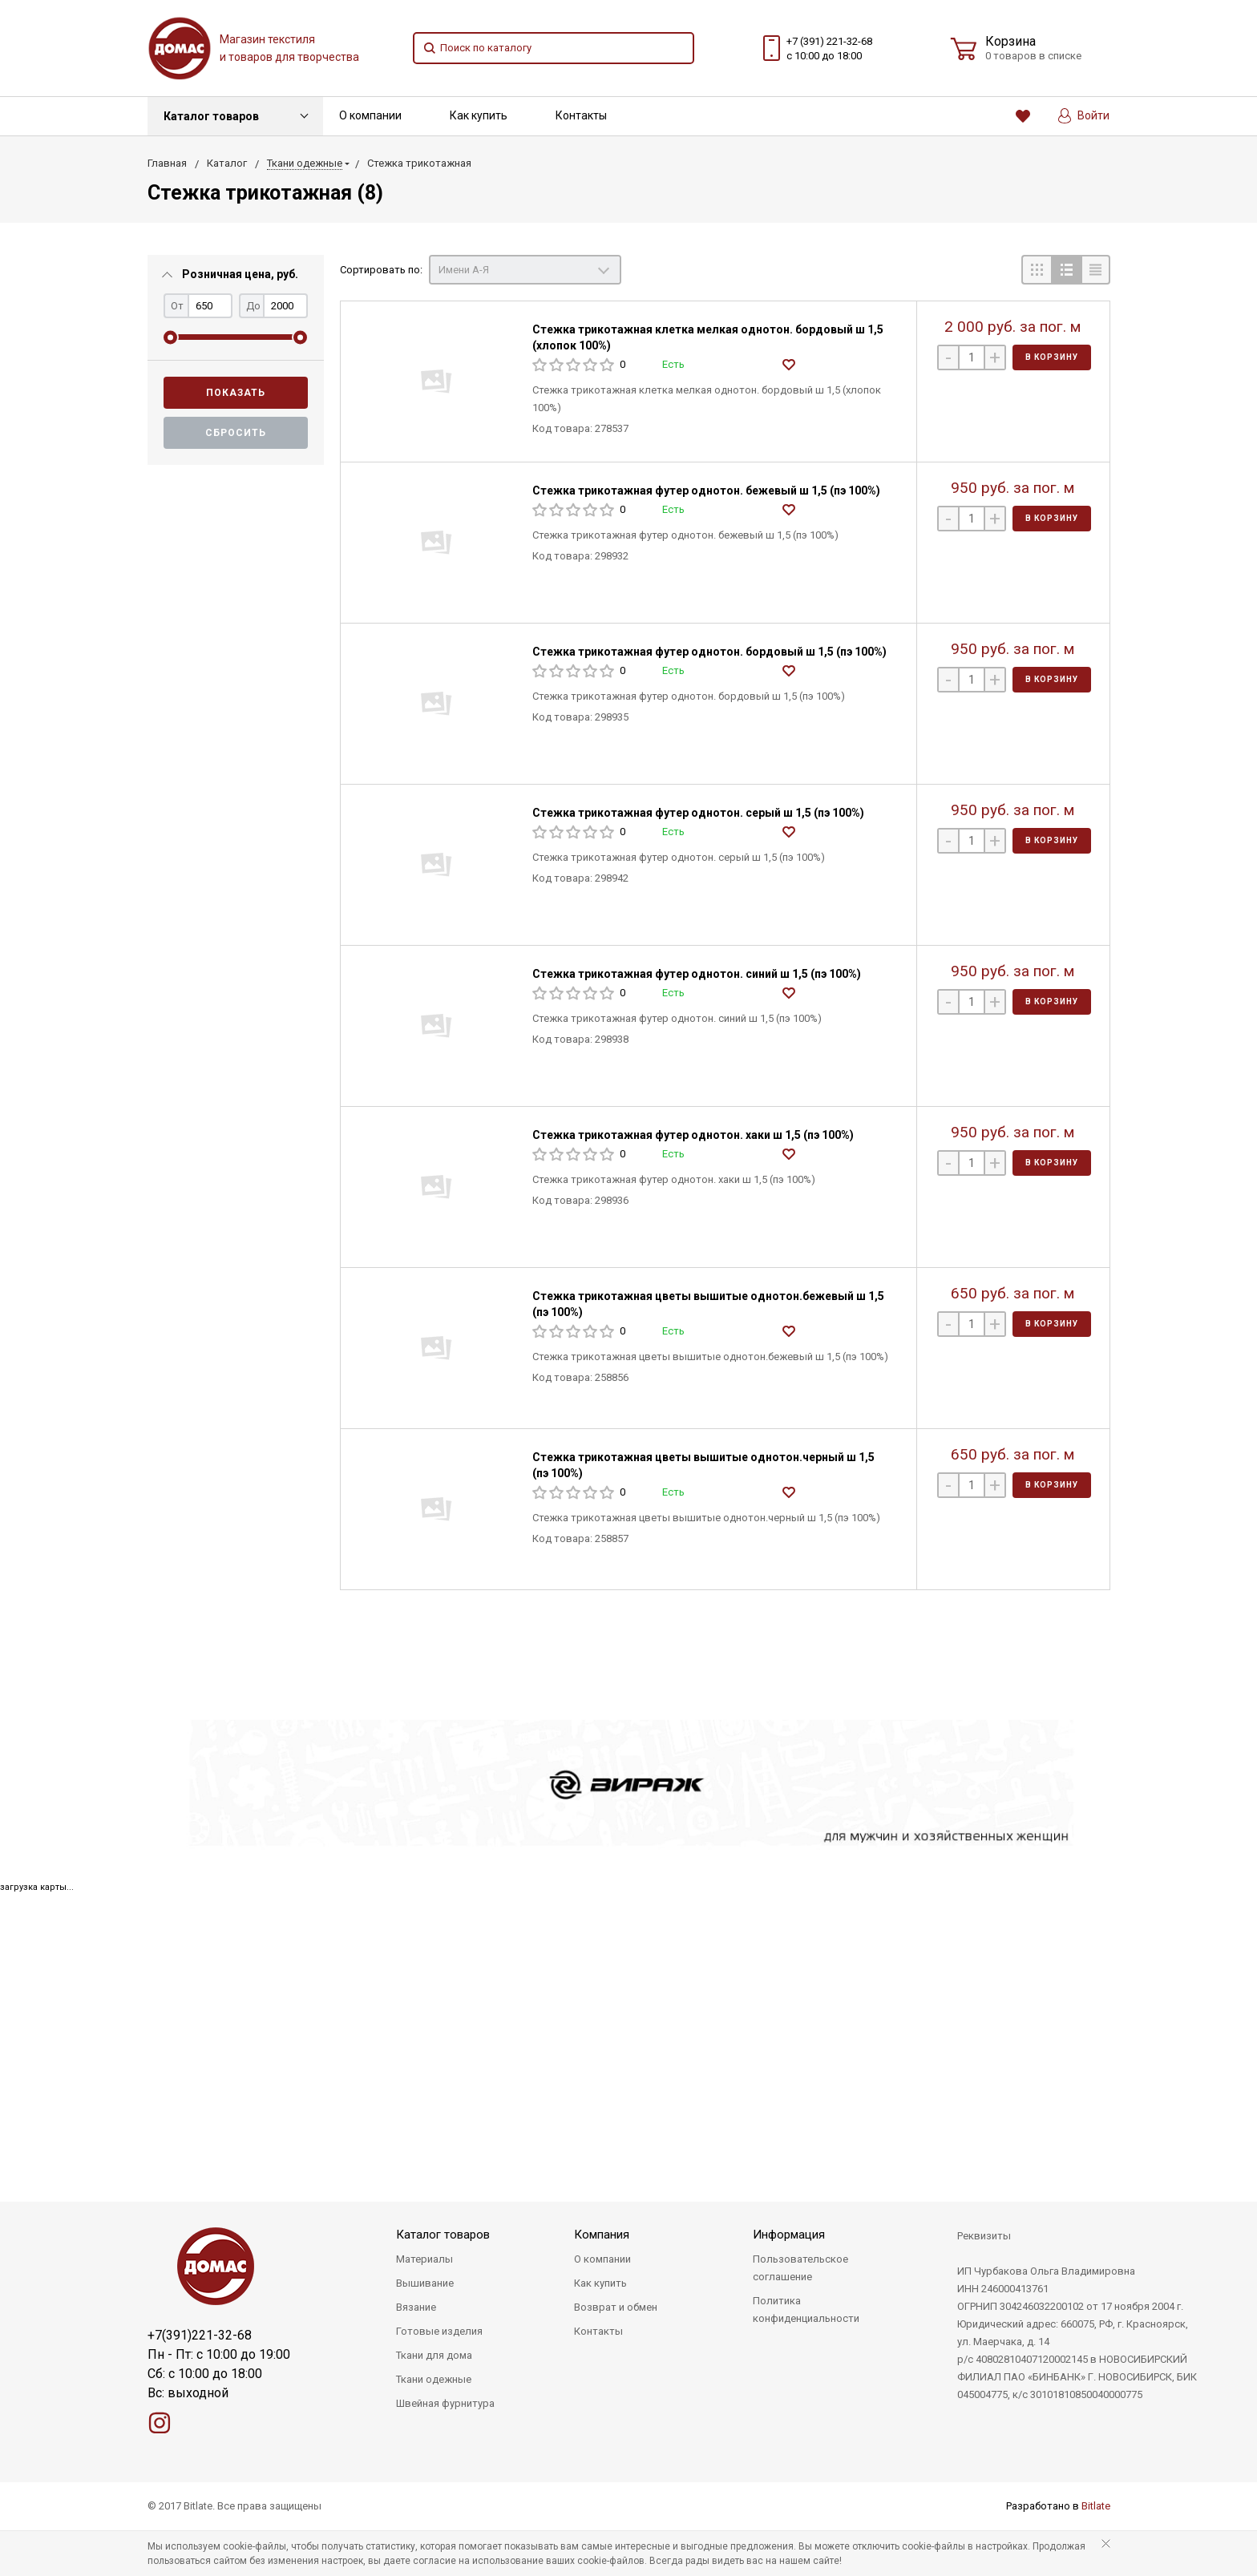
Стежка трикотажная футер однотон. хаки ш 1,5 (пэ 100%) (693, 1135)
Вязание (416, 2307)
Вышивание (425, 2283)
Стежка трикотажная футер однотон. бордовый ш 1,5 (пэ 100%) (709, 651)
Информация (789, 2234)
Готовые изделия (439, 2331)
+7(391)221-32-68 (200, 2335)
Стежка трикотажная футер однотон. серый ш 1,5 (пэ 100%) (698, 812)
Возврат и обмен (615, 2307)
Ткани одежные (433, 2379)
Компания (601, 2234)
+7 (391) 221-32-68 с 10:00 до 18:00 (829, 48)
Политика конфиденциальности (806, 2309)
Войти (1083, 115)
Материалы (424, 2259)
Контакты (581, 115)
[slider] (170, 337)
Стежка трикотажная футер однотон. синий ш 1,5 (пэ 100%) (696, 973)
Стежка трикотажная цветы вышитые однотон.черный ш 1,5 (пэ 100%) (703, 1465)
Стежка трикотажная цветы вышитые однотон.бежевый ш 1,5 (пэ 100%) (708, 1304)
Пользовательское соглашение (800, 2268)
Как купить (478, 115)
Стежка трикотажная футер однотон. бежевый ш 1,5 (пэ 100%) (706, 490)
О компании (370, 115)
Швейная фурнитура (445, 2403)
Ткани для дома (434, 2355)
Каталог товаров (211, 116)
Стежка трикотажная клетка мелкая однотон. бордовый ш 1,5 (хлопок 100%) (707, 337)
